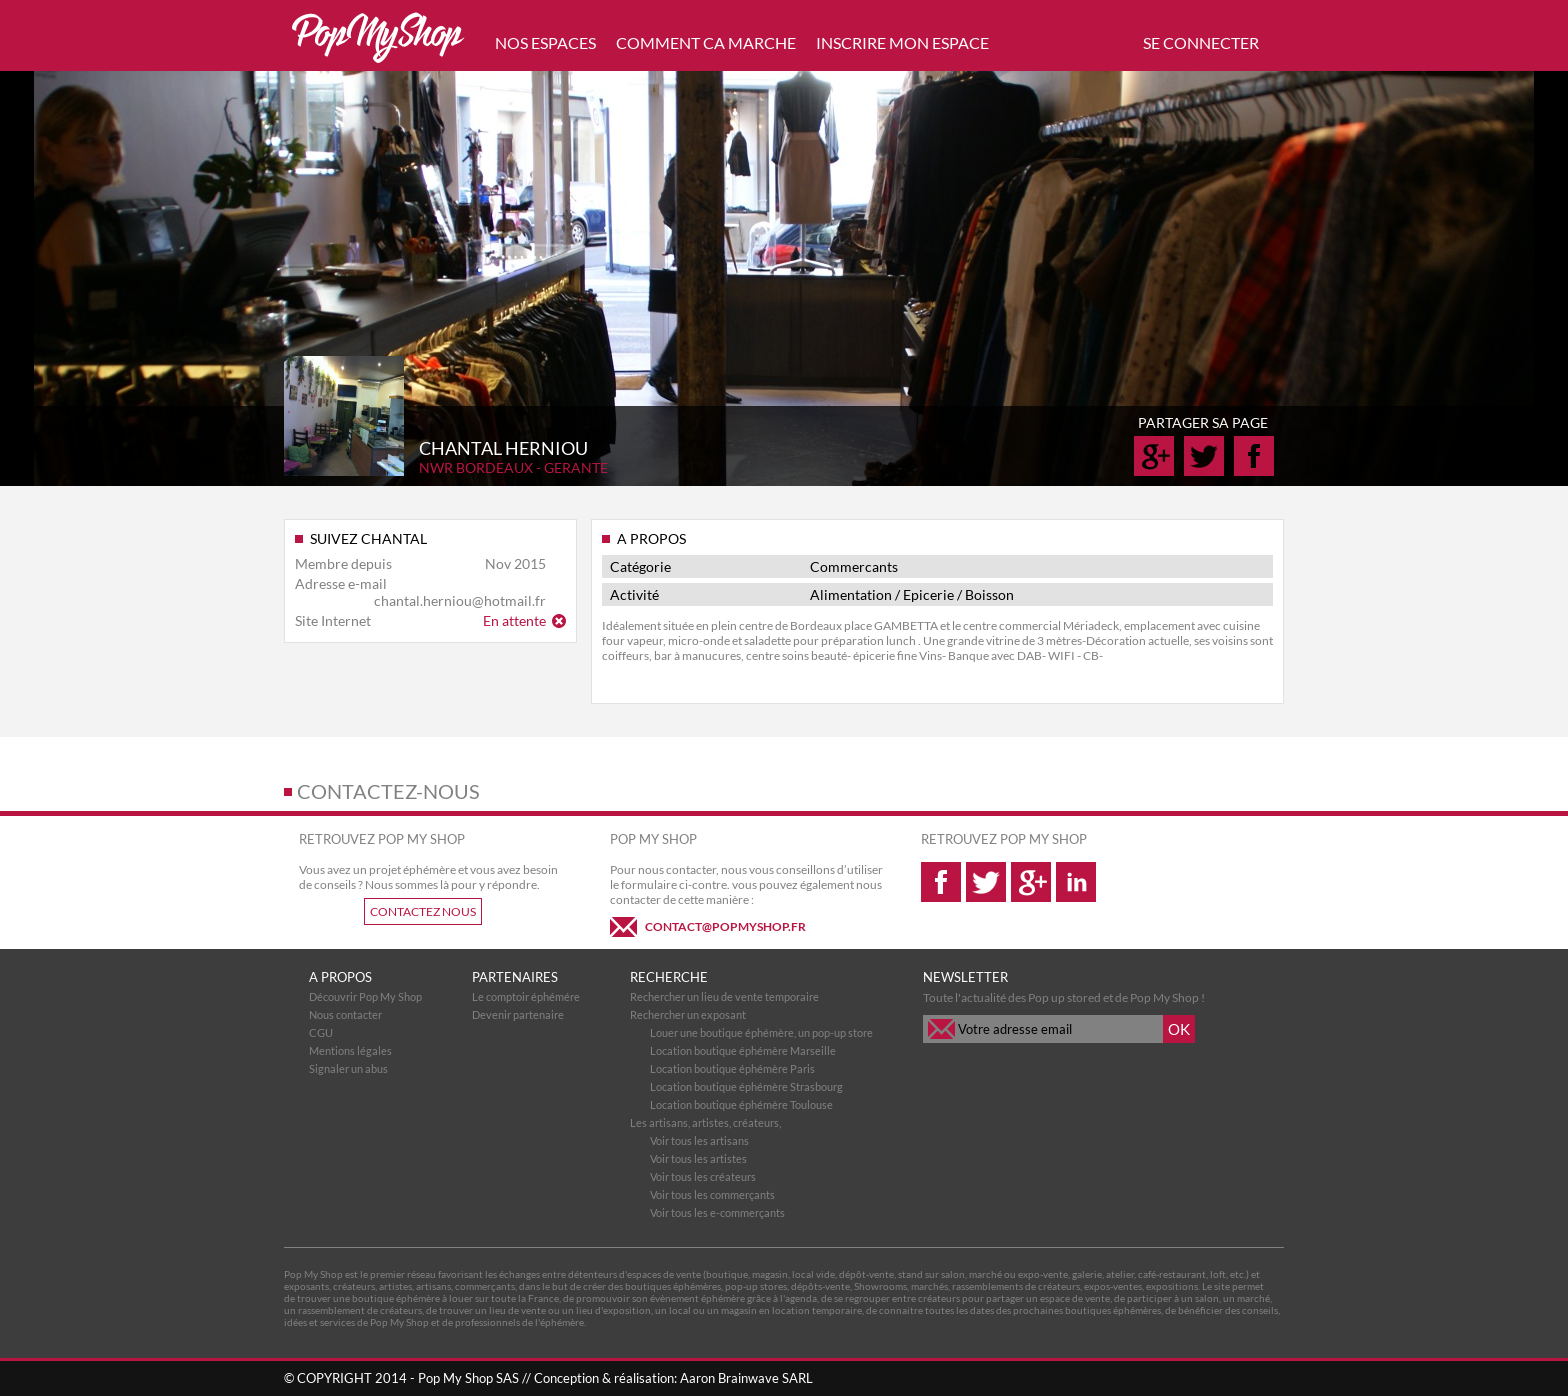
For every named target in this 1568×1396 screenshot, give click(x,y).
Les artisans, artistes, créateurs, (705, 1122)
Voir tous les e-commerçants (717, 1212)
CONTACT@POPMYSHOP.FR (725, 926)
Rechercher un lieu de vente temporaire (724, 996)
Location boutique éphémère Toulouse (741, 1104)
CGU (321, 1032)
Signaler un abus (348, 1068)
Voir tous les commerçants (712, 1194)
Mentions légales (350, 1050)
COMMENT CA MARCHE (706, 42)
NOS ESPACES (545, 42)
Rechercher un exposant (688, 1014)
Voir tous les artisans (699, 1140)
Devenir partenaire (518, 1014)
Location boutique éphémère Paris (732, 1068)
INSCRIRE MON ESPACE (902, 42)
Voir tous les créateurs (703, 1176)
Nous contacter (345, 1014)
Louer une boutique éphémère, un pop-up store (761, 1032)
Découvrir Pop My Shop (365, 996)
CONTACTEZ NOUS (423, 911)
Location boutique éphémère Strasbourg (746, 1086)
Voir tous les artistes (698, 1158)
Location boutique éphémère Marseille (743, 1050)
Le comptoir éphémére (526, 996)
